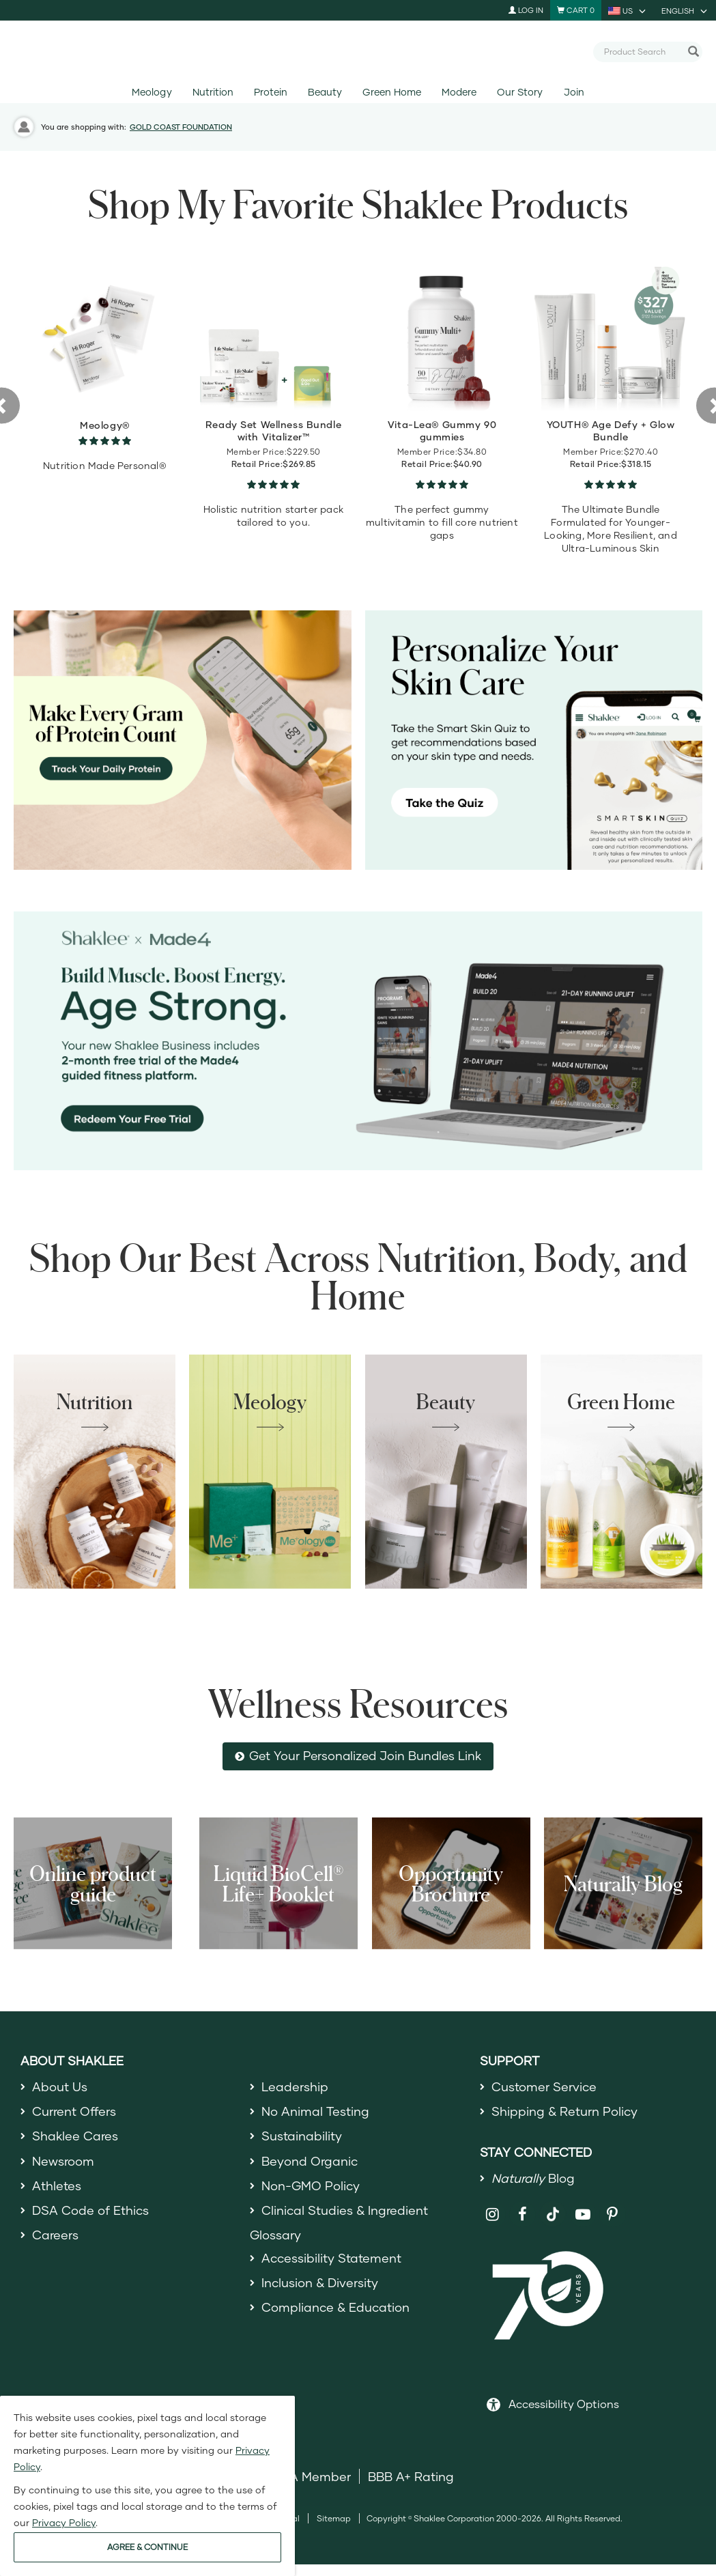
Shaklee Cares (75, 2135)
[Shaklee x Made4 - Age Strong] (358, 1041)
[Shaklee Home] (358, 52)
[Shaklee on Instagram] (493, 2214)
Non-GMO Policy (310, 2185)
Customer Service (544, 2086)
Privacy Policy (64, 2522)
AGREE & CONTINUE (147, 2547)
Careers (55, 2234)
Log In (526, 9)
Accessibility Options (564, 2403)
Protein (270, 92)
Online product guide (92, 1883)
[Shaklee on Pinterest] (612, 2214)
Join (574, 92)
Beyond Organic (309, 2160)
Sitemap (334, 2518)
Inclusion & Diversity (319, 2282)
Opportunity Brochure (451, 1883)
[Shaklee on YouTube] (583, 2214)
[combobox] (642, 51)
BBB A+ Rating (411, 2476)
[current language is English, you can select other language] (685, 10)
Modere (459, 92)
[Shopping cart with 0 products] (575, 10)
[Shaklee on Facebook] (522, 2214)
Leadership (294, 2086)
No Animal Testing (315, 2111)
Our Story (520, 92)
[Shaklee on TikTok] (553, 2206)
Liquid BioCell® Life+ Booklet (278, 1883)
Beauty (325, 92)
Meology (151, 92)
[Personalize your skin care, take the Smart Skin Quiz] (534, 740)
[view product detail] (104, 334)
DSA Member (311, 2476)
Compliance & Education (335, 2307)
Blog (533, 2177)
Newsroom (63, 2160)
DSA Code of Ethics (90, 2210)
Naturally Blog (623, 1883)
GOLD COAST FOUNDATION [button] (181, 126)
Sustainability (301, 2135)
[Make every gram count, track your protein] (183, 740)
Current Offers (74, 2111)
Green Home (391, 92)
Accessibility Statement (331, 2257)
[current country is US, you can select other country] (628, 10)
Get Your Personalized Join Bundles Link (365, 1756)
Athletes (56, 2185)
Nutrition (212, 92)
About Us (59, 2086)
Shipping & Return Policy (564, 2111)
